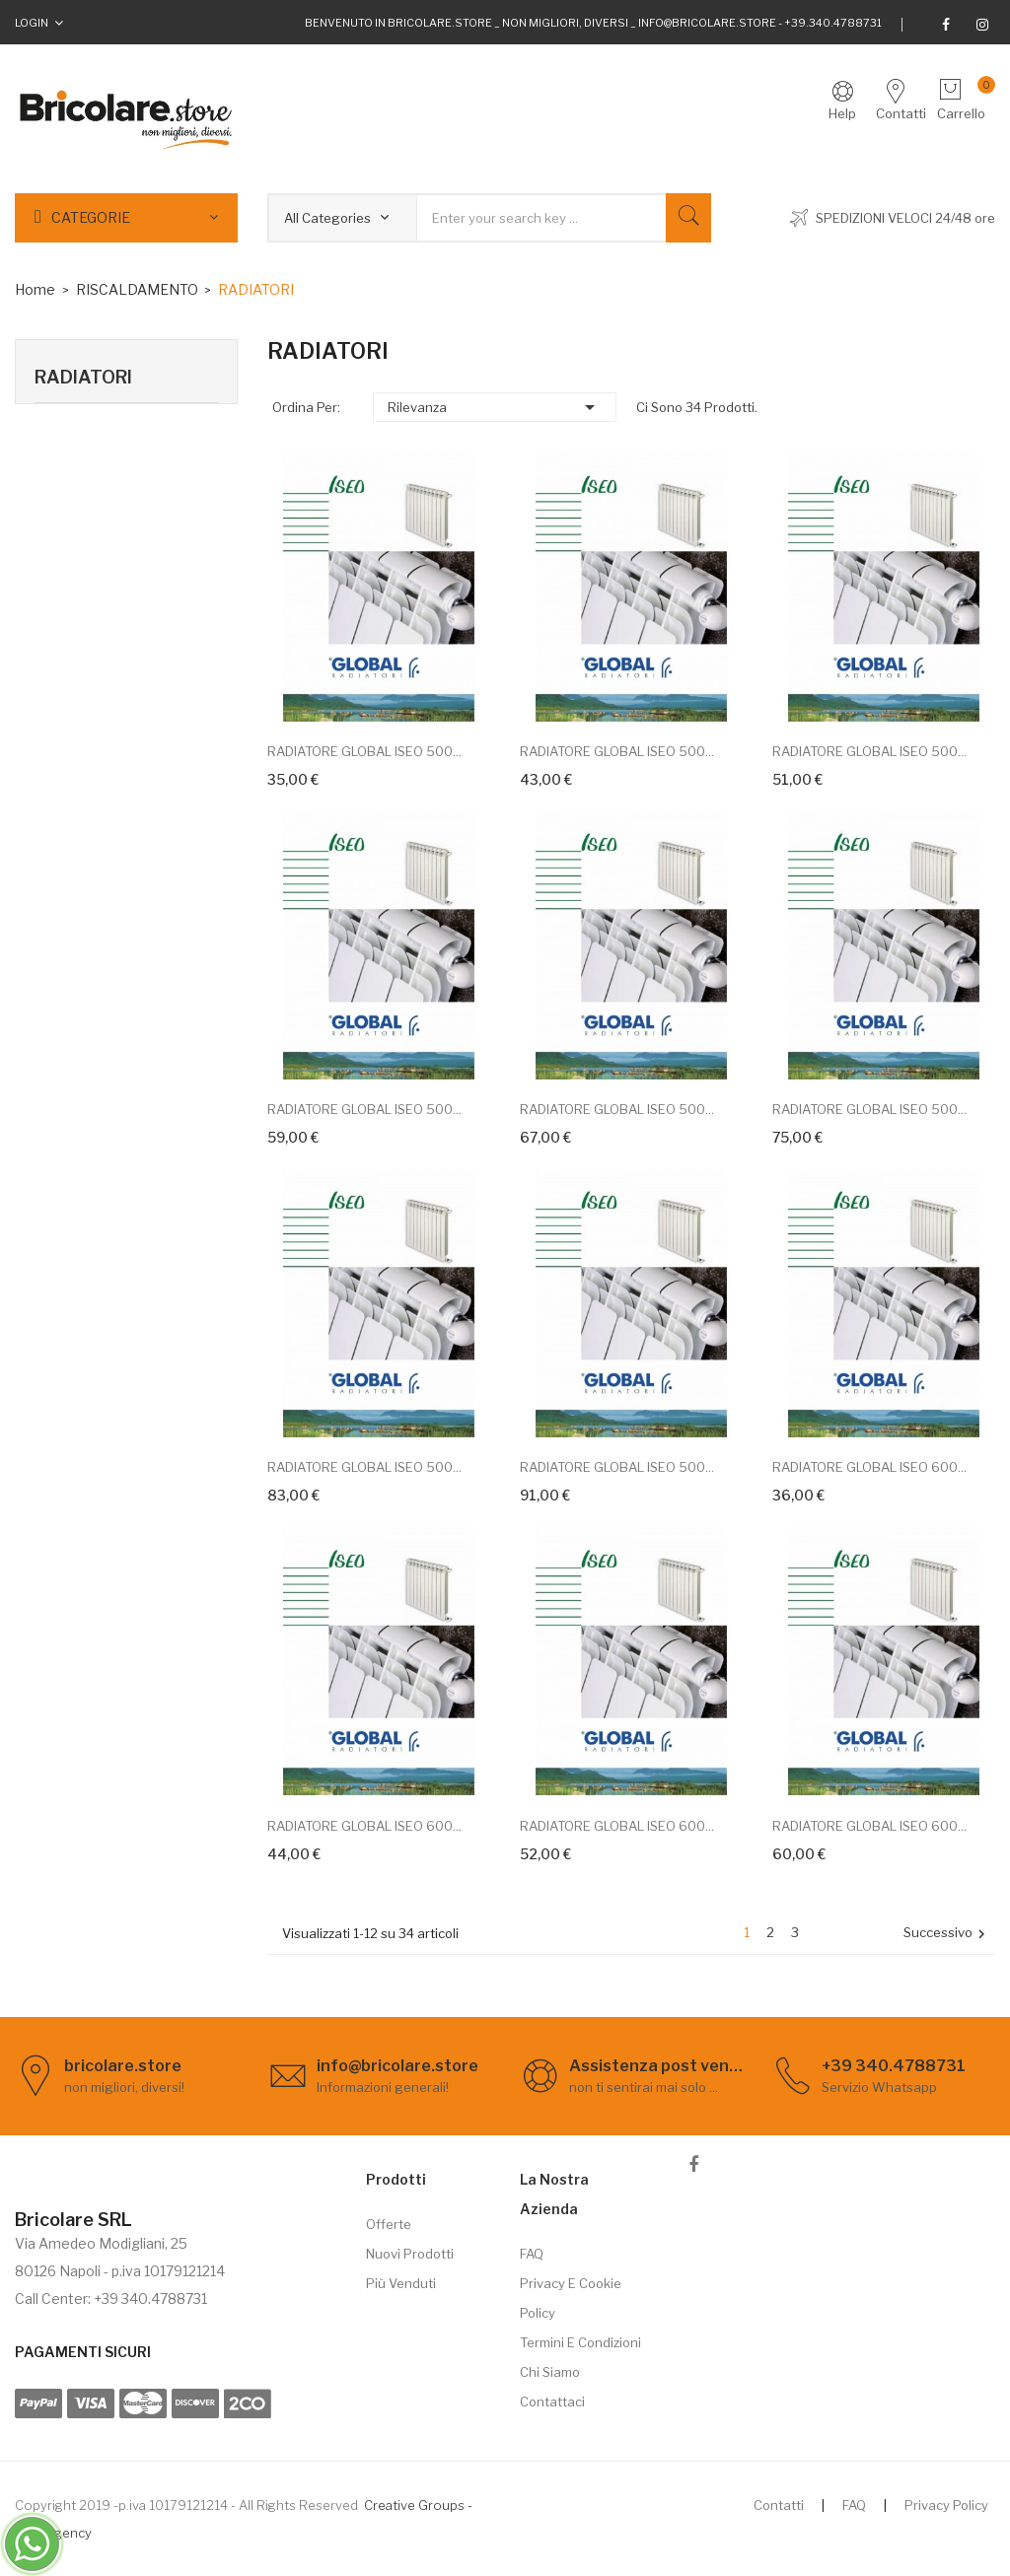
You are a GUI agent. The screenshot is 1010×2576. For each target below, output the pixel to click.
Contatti (779, 2505)
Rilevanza (495, 407)
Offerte (388, 2224)
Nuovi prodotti (410, 2254)
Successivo (946, 1933)
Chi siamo (550, 2372)
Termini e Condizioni (580, 2342)
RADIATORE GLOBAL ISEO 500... (364, 751)
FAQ (531, 2254)
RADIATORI (83, 377)
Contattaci (552, 2401)
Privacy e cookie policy (570, 2298)
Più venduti (401, 2283)
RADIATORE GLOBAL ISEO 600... (869, 1467)
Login (31, 23)
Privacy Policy (946, 2505)
